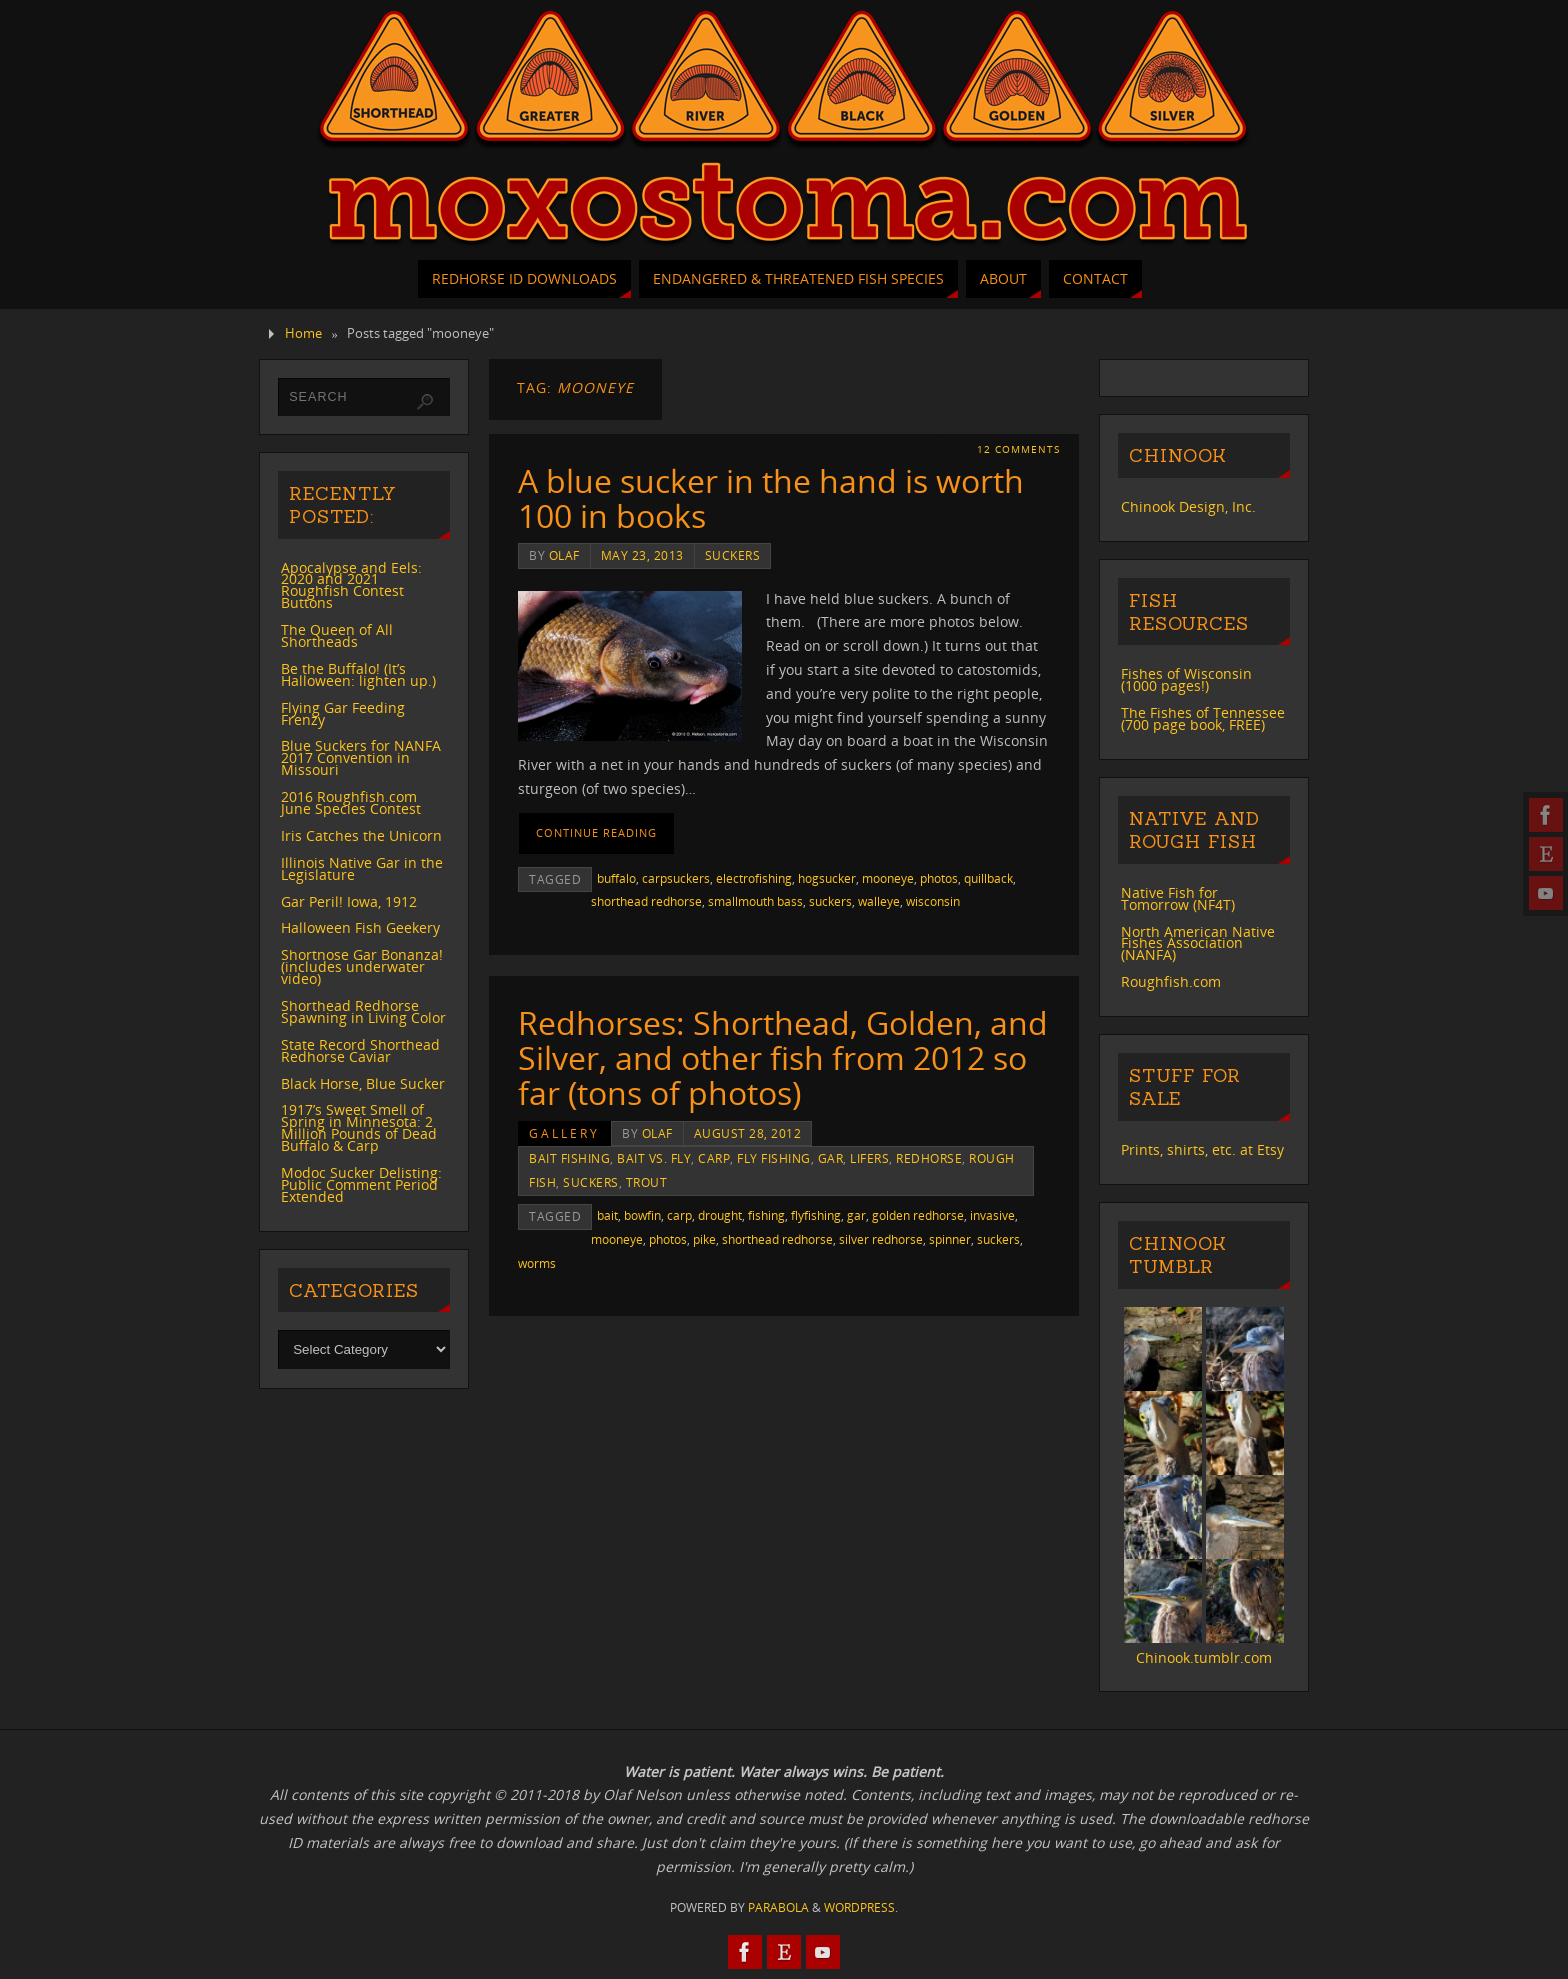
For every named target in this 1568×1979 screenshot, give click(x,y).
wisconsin (933, 901)
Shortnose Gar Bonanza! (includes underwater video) (362, 966)
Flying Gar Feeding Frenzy (343, 713)
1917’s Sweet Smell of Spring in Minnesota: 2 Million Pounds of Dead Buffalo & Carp (359, 1127)
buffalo (616, 878)
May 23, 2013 (642, 555)
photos (939, 878)
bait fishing (569, 1158)
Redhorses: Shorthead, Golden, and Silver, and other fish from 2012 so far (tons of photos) (783, 1057)
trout (647, 1182)
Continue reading (596, 832)
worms (537, 1263)
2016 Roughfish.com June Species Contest (351, 802)
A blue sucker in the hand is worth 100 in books (771, 498)
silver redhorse (881, 1239)
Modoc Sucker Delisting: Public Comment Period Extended (361, 1184)
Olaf (564, 555)
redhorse (929, 1158)
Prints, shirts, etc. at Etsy (1202, 1149)
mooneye (888, 878)
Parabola (778, 1907)
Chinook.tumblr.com (1204, 1657)
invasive (992, 1215)
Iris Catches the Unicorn (361, 835)
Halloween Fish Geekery (360, 927)
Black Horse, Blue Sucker (363, 1083)
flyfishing (816, 1215)
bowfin (642, 1215)
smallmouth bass (755, 901)
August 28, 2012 (748, 1133)
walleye (879, 901)
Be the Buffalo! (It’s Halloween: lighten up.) (358, 674)
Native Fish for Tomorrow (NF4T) (1178, 898)
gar (831, 1158)
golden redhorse (918, 1215)
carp (714, 1158)
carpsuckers (676, 878)
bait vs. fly (654, 1158)
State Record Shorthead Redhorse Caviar (360, 1050)
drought (720, 1215)
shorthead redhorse (646, 901)
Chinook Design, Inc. (1188, 506)
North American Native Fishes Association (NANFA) (1198, 943)
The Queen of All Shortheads (337, 635)
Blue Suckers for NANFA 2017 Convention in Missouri (361, 757)
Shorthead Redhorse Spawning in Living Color (363, 1011)
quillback (988, 878)
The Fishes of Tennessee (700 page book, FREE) (1203, 718)
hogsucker (827, 878)
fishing (766, 1215)
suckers (733, 555)
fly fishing (774, 1158)
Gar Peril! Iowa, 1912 (349, 901)
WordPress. (861, 1907)
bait (607, 1215)
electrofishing (754, 878)
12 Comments (1018, 449)
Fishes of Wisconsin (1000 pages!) (1186, 679)
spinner (950, 1239)
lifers (869, 1158)
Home (303, 333)
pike (704, 1239)
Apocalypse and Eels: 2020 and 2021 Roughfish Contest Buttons (351, 585)
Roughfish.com (1171, 981)
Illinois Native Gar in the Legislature (362, 868)
